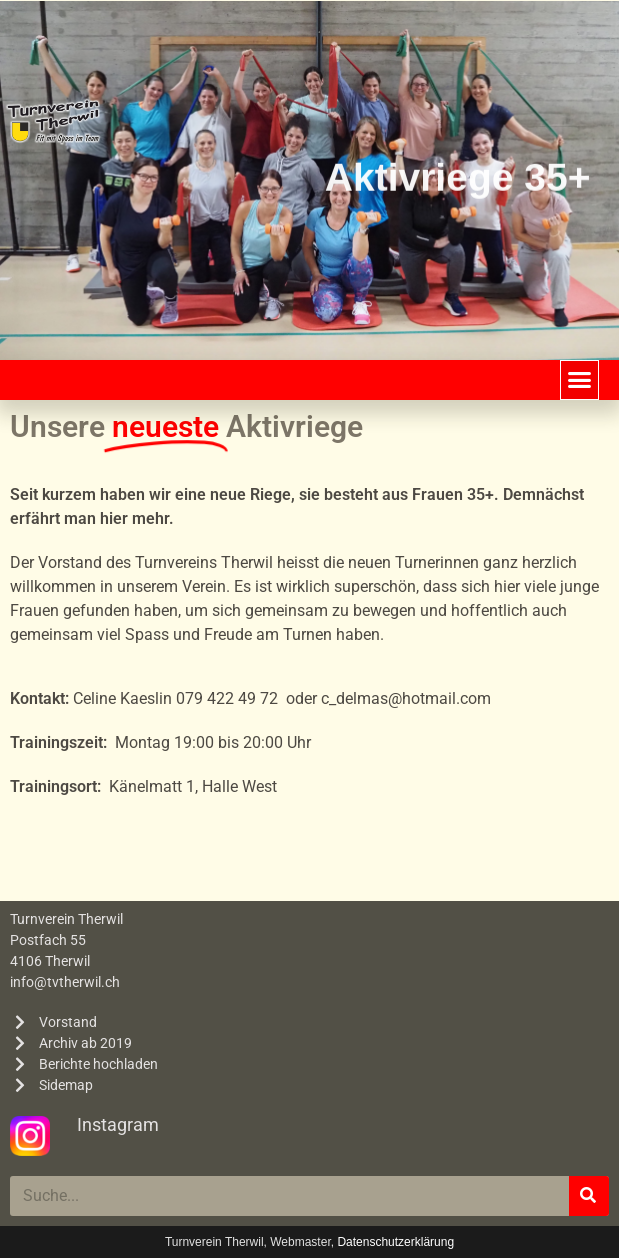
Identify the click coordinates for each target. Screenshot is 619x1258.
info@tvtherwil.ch (65, 982)
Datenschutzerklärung (395, 1242)
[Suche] (589, 1196)
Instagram (118, 1124)
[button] (580, 380)
